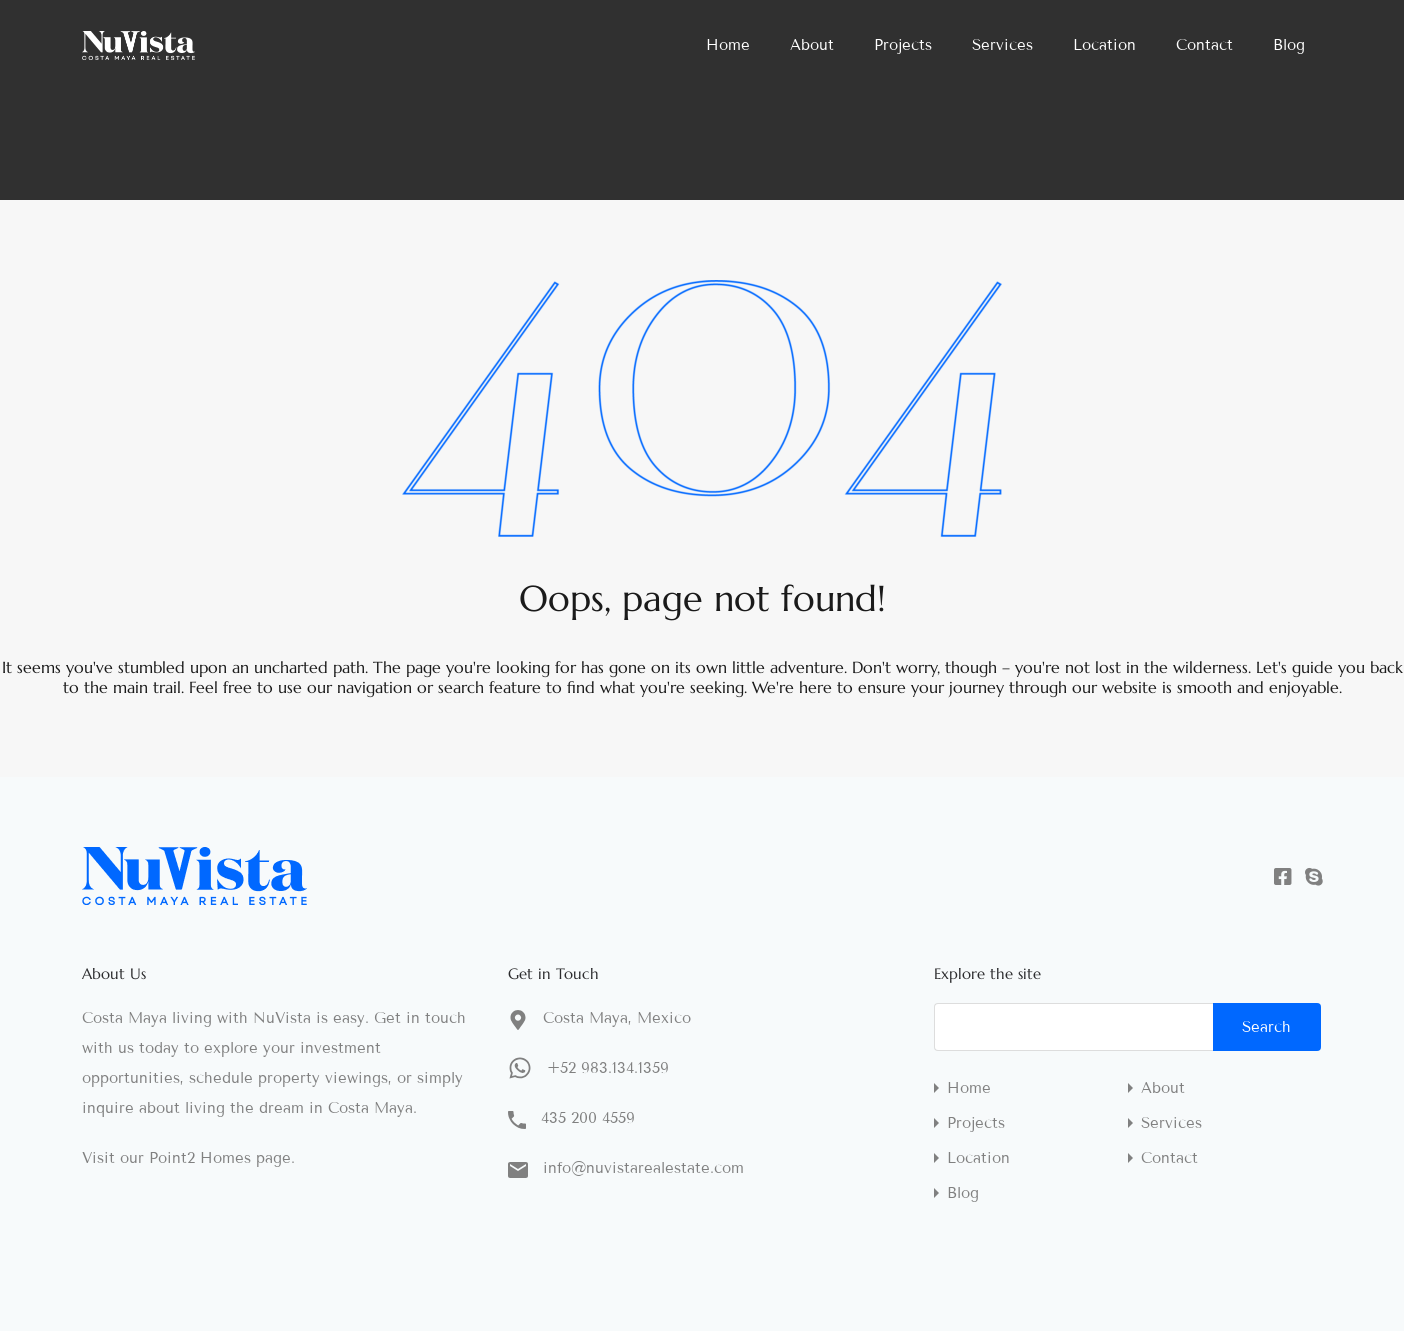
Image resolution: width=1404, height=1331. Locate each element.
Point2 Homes (200, 1158)
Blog (1289, 45)
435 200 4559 (588, 1118)
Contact (1204, 45)
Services (1002, 45)
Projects (903, 45)
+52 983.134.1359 (608, 1068)
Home (728, 45)
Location (1104, 45)
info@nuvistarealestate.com (643, 1168)
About (812, 45)
